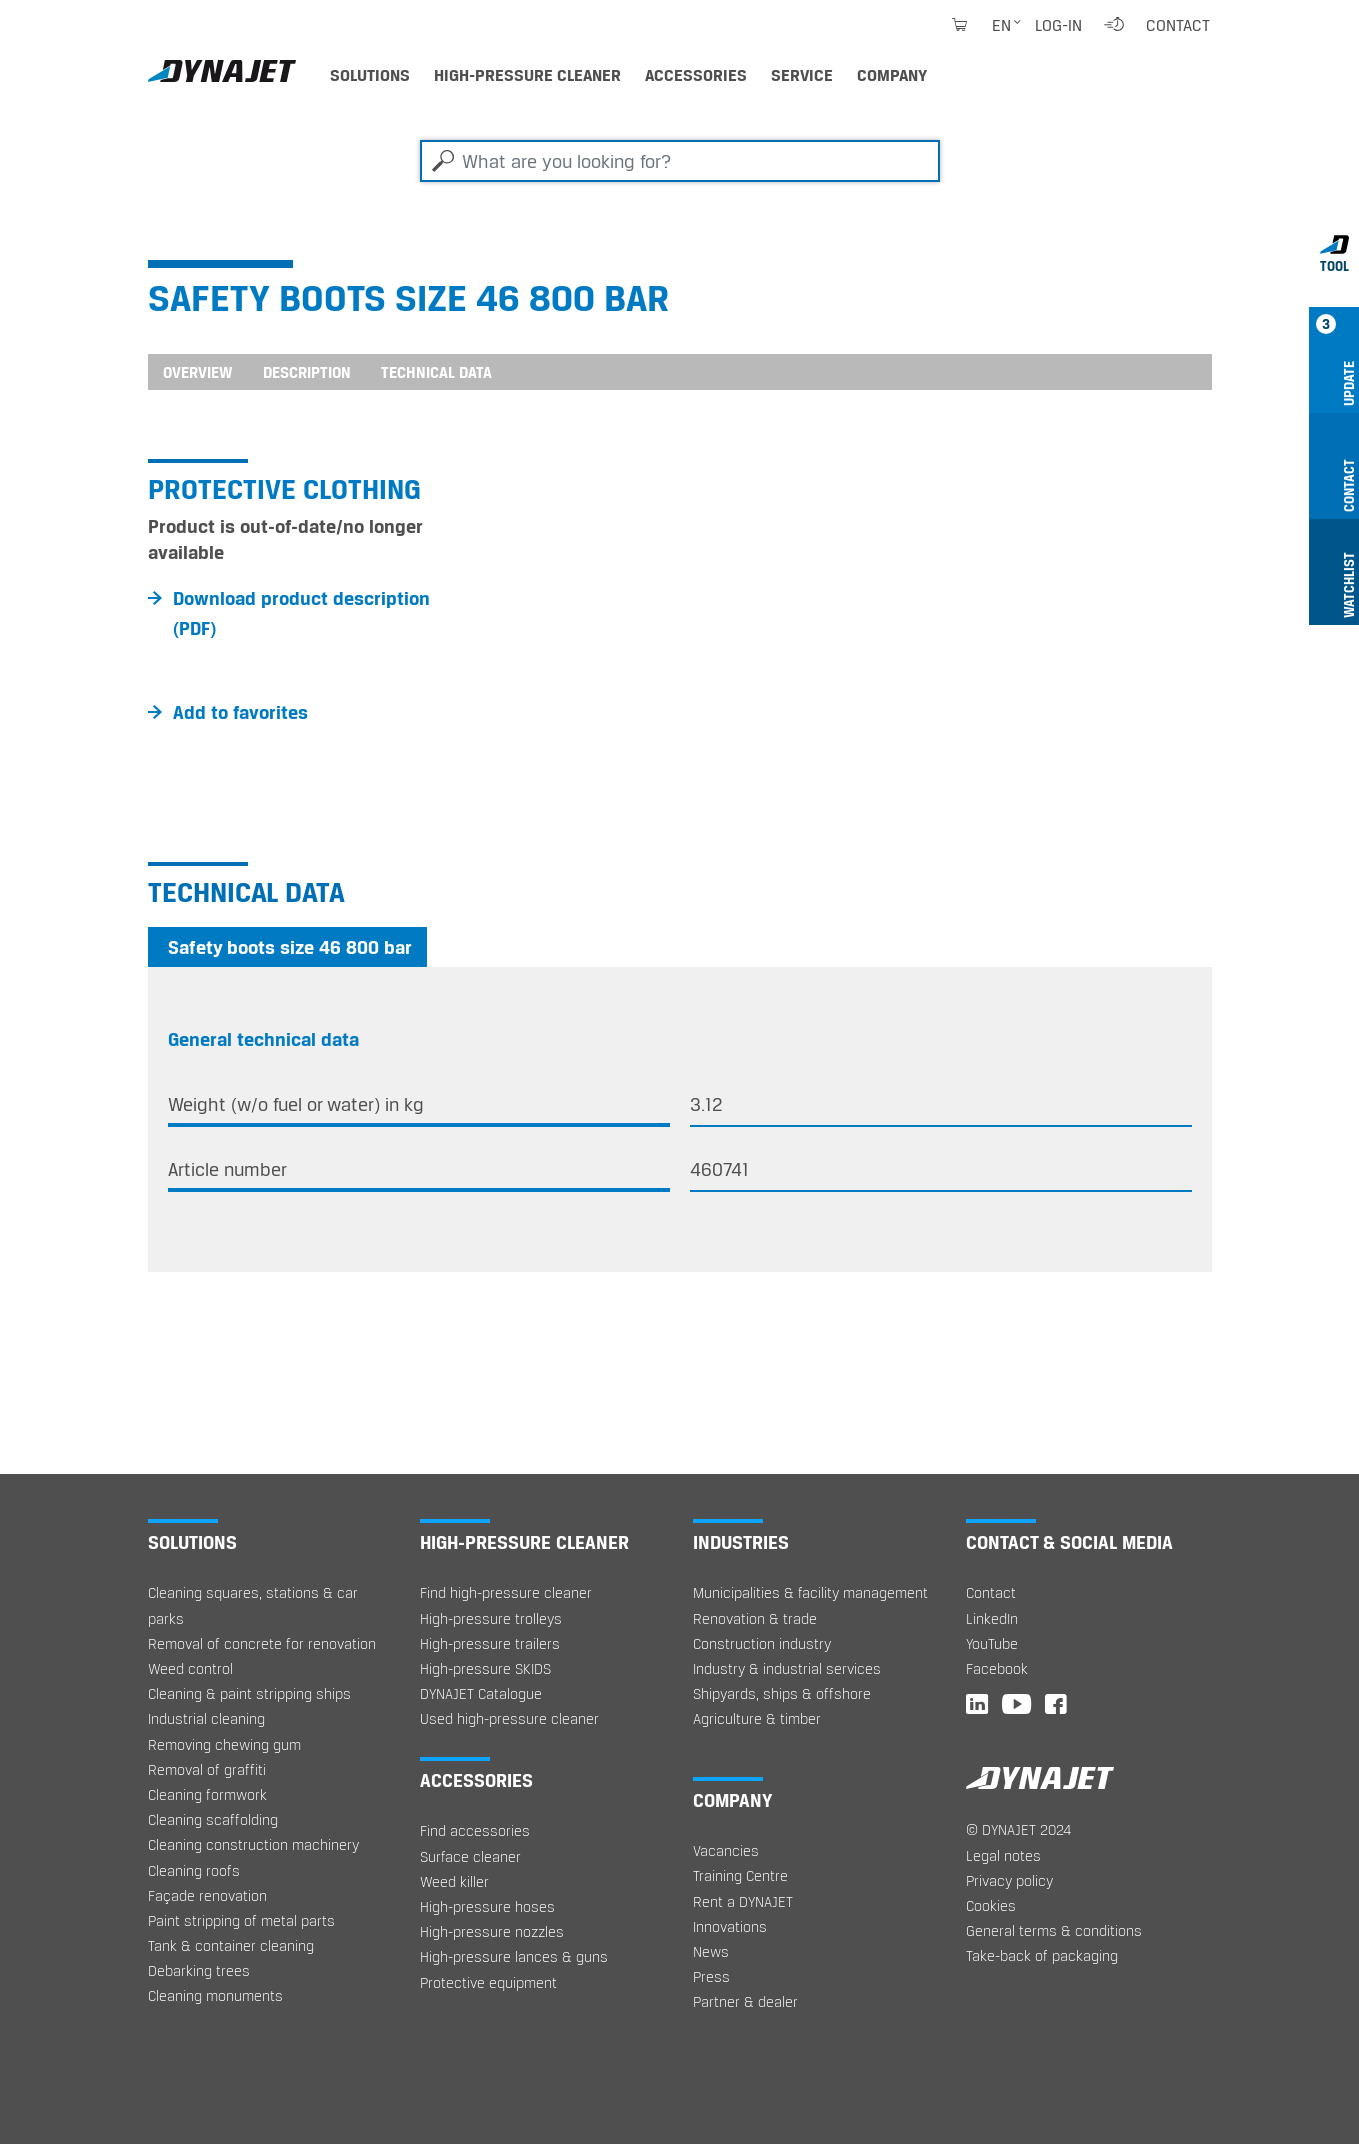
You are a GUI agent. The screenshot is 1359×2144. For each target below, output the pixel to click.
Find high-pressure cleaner (506, 1592)
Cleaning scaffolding (213, 1819)
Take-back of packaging (1042, 1955)
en (1001, 25)
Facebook (997, 1668)
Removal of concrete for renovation (262, 1643)
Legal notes (1003, 1855)
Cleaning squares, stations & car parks (253, 1605)
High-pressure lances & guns (514, 1956)
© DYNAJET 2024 (1018, 1829)
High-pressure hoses (487, 1906)
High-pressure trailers (490, 1643)
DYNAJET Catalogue (481, 1693)
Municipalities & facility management (810, 1592)
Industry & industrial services (787, 1668)
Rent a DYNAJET (743, 1901)
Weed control (190, 1668)
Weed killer (454, 1881)
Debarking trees (199, 1970)
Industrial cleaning (206, 1718)
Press (711, 1976)
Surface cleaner (470, 1856)
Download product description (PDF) (301, 613)
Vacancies (726, 1850)
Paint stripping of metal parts (241, 1920)
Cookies (991, 1905)
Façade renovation (207, 1895)
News (711, 1951)
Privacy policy (1009, 1880)
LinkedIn (992, 1618)
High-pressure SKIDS (485, 1668)
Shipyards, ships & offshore (782, 1693)
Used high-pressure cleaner (509, 1718)
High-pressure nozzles (492, 1931)
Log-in (1058, 25)
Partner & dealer (745, 2001)
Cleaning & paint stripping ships (249, 1693)
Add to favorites (240, 712)
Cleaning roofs (194, 1870)
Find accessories (475, 1830)
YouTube (992, 1643)
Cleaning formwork (207, 1794)
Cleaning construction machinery (253, 1844)
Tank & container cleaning (231, 1945)
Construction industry (762, 1643)
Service (802, 75)
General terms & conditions (1054, 1930)
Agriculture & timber (757, 1718)
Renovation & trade (755, 1618)
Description (307, 372)
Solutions (370, 75)
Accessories (696, 75)
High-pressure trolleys (491, 1618)
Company (892, 75)
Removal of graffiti (207, 1769)
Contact (1178, 25)
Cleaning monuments (215, 1995)
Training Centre (740, 1875)
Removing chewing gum (224, 1744)
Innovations (730, 1926)
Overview (198, 372)
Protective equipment (488, 1982)
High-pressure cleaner (527, 75)
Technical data (436, 372)
